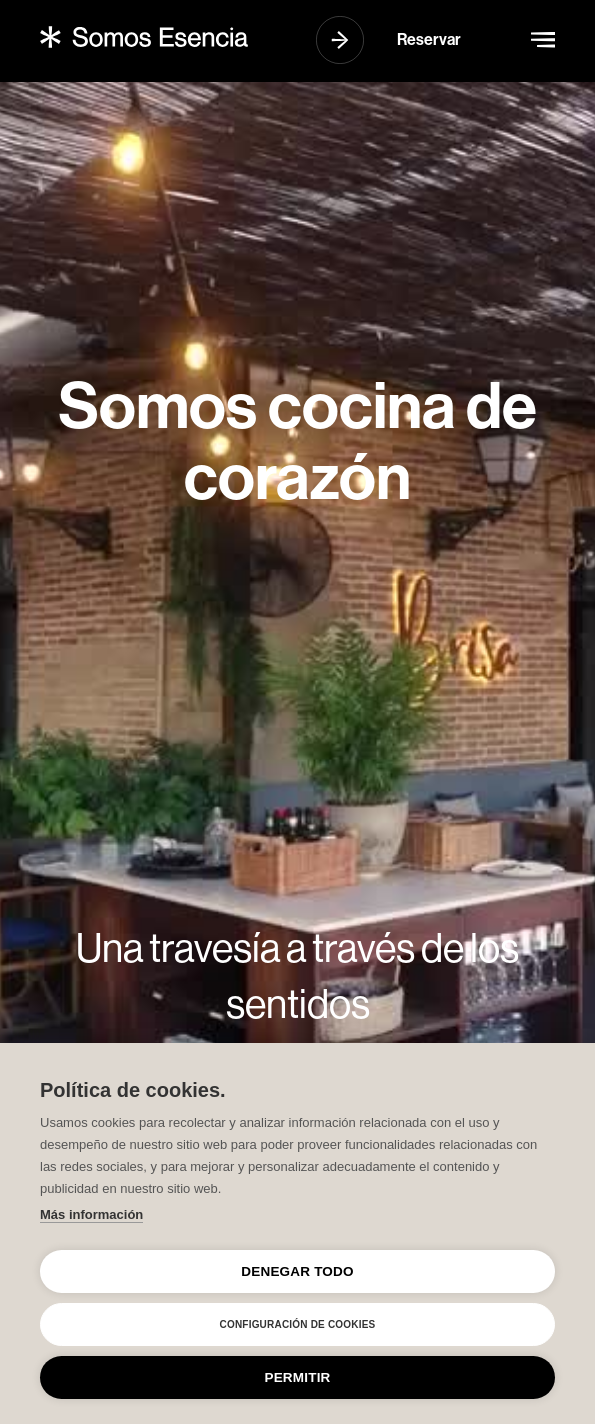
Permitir (297, 1377)
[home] (144, 36)
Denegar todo (297, 1271)
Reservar (429, 39)
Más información (91, 1214)
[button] (543, 40)
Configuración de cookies (298, 1324)
